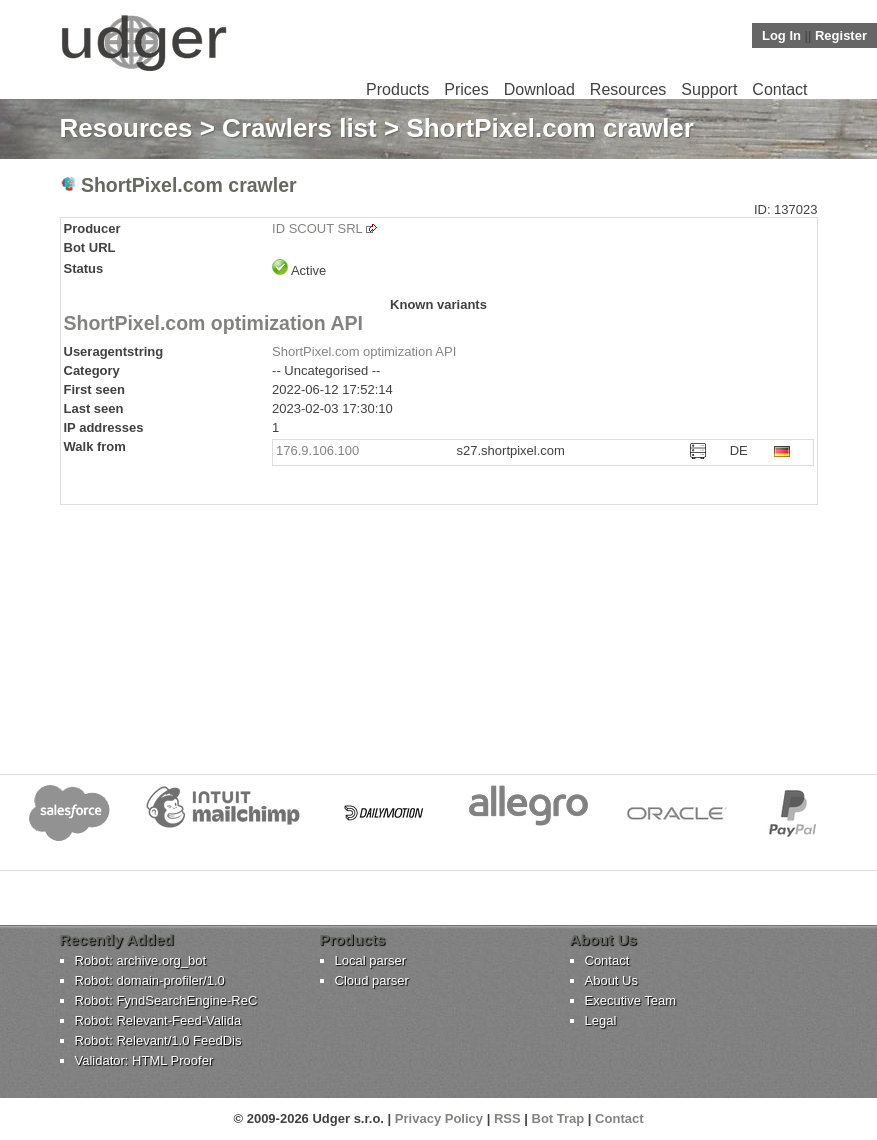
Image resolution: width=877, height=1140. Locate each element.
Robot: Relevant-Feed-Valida (158, 1020)
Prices (466, 89)
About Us (611, 980)
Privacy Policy (439, 1118)
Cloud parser (372, 980)
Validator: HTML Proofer (144, 1060)
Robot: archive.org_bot (141, 960)
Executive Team (631, 1000)
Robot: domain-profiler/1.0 (150, 980)
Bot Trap (558, 1118)
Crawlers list (299, 128)
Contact (779, 89)
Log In (781, 35)
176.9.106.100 (317, 450)
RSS (507, 1118)
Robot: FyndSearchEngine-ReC (166, 1000)
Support (709, 89)
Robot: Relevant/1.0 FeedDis (158, 1040)
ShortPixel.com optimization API (213, 323)
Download (539, 89)
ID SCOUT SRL (317, 228)
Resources (628, 89)
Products (397, 89)
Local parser (371, 960)
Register (841, 35)
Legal (601, 1020)
